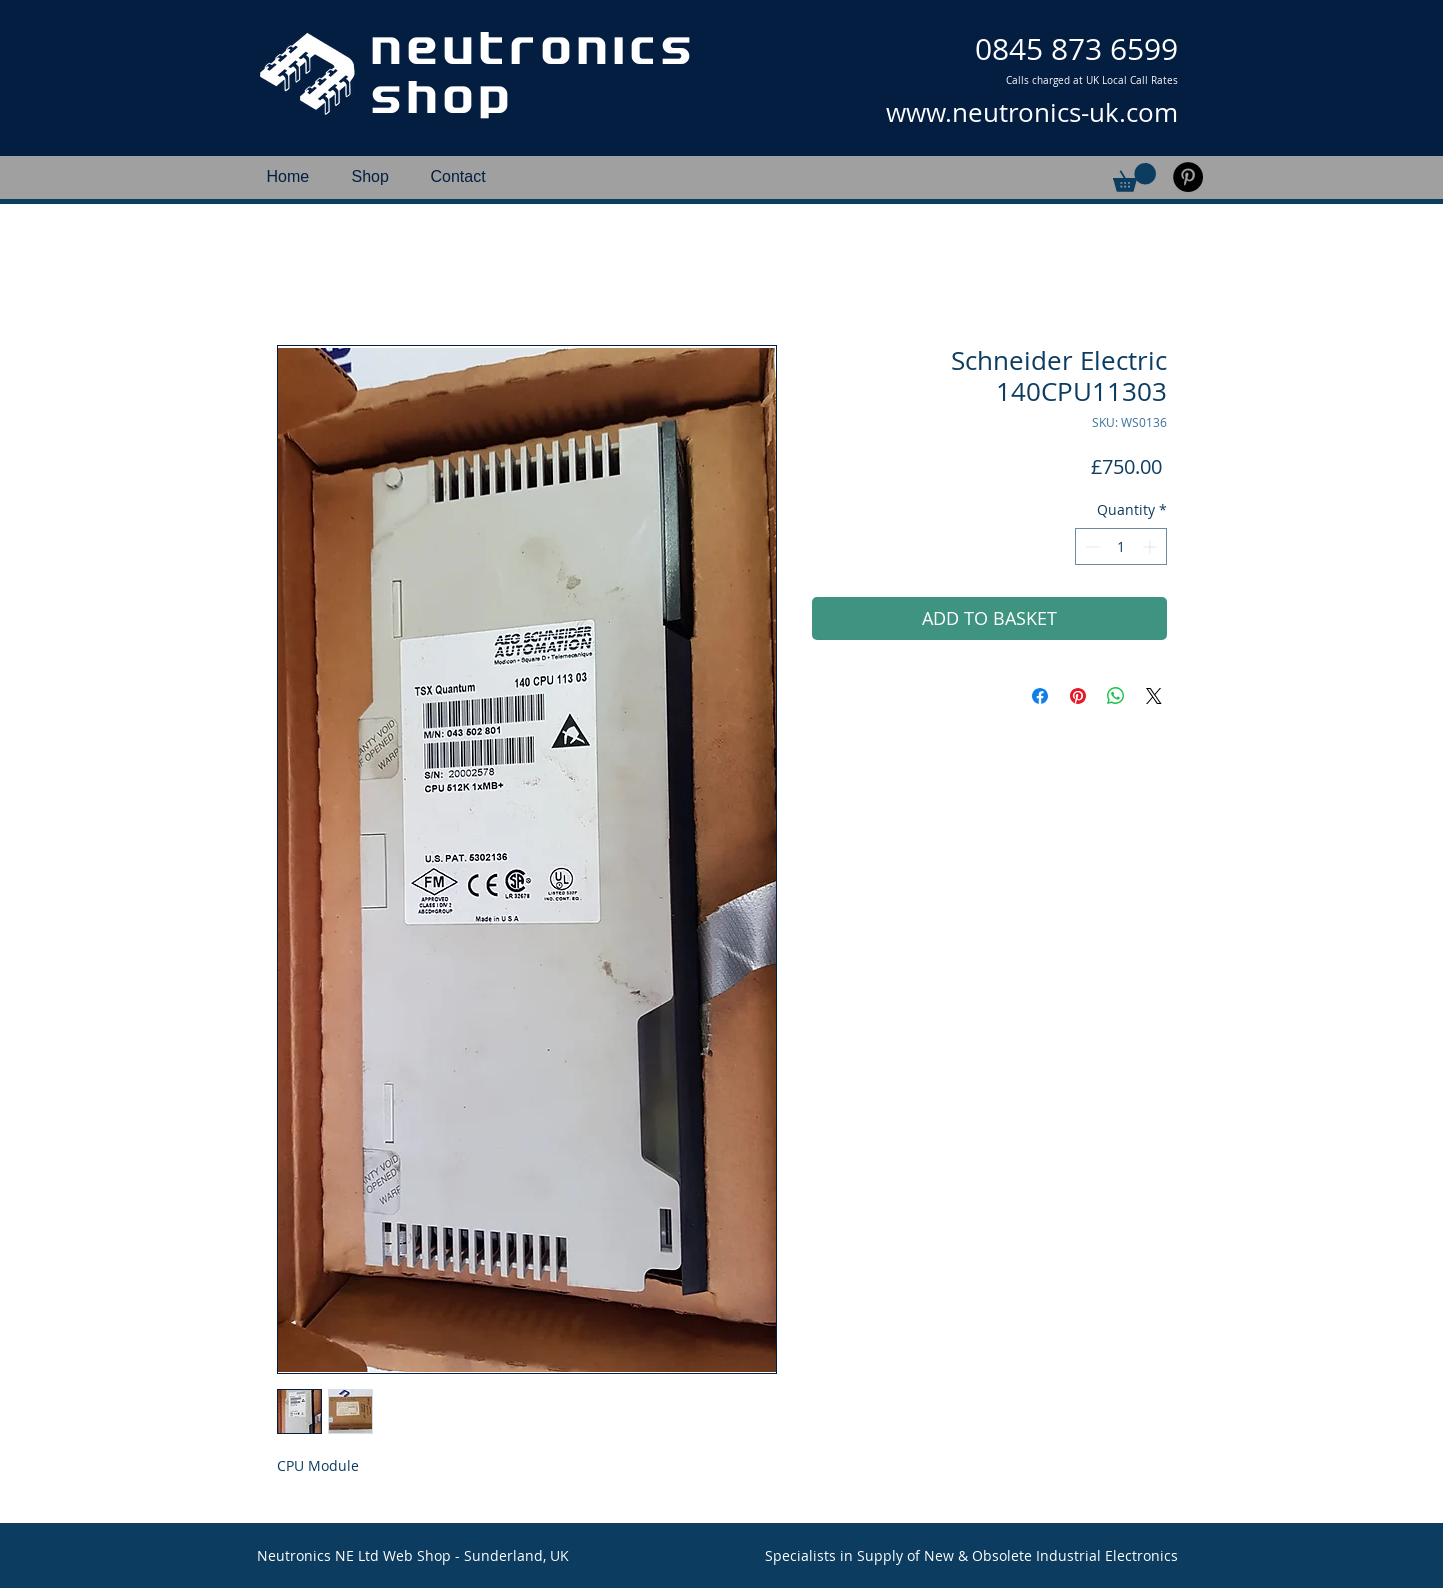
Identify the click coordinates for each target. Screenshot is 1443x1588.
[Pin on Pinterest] (1078, 696)
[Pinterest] (1188, 177)
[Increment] (1151, 546)
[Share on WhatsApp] (1116, 696)
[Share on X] (1154, 696)
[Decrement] (1090, 546)
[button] (1134, 177)
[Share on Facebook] (1040, 696)
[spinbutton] (1121, 546)
